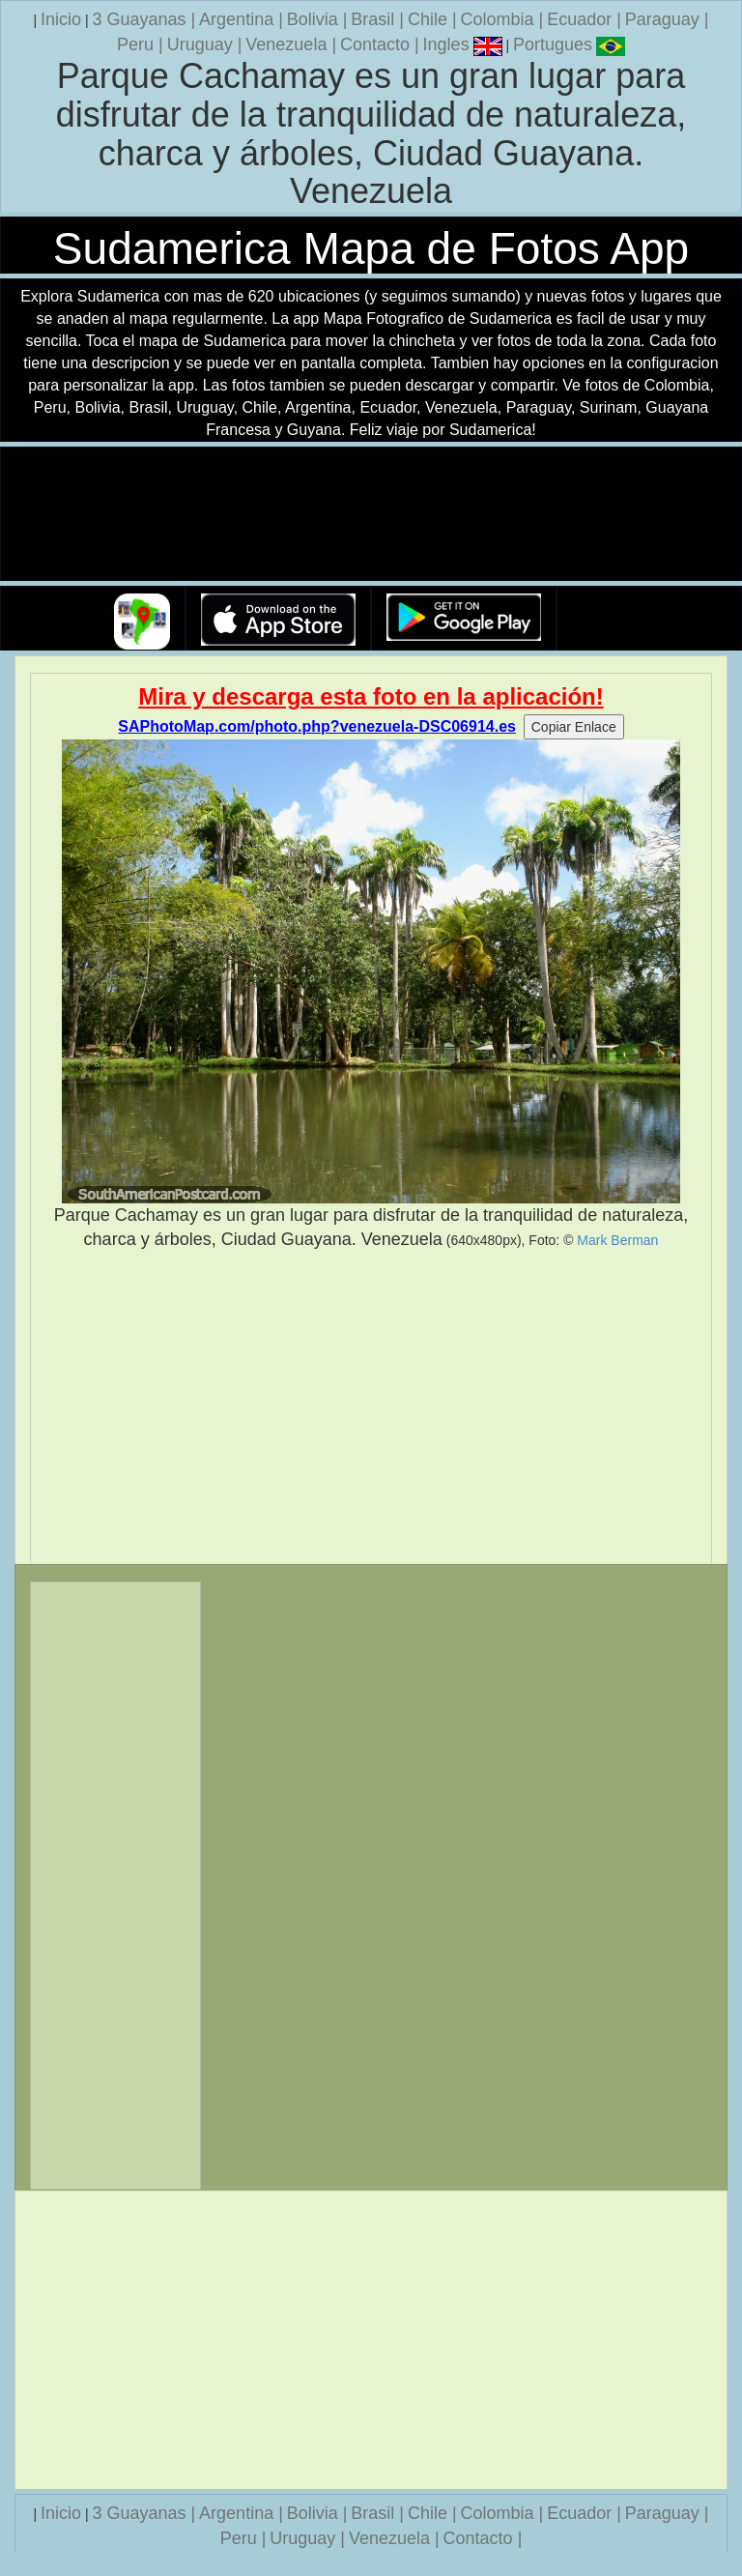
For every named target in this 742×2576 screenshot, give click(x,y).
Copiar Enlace (573, 727)
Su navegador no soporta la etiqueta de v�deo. (371, 514)
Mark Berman (617, 1240)
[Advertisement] (371, 1407)
